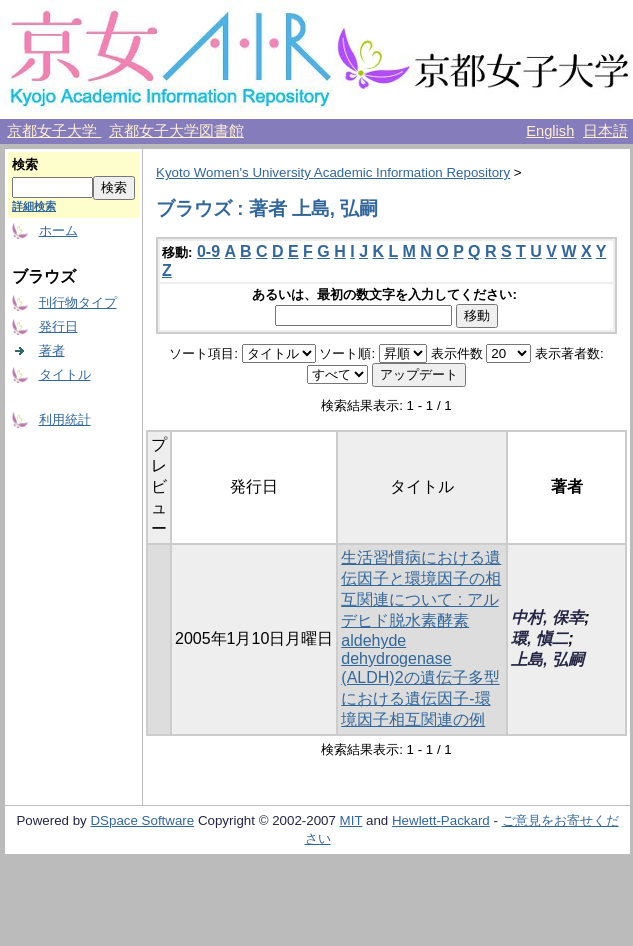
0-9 (208, 251)
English (550, 131)
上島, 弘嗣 (547, 659)
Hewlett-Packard (441, 820)
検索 (25, 164)
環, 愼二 (539, 638)
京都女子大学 (54, 131)
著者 (52, 350)
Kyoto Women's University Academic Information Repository (333, 172)
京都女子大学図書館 (176, 131)
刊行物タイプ (78, 302)
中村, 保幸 (547, 617)
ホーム (58, 230)
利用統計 (65, 419)
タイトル (65, 374)
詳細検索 (34, 206)
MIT (351, 820)
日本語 (605, 131)
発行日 (58, 326)
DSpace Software (142, 820)
